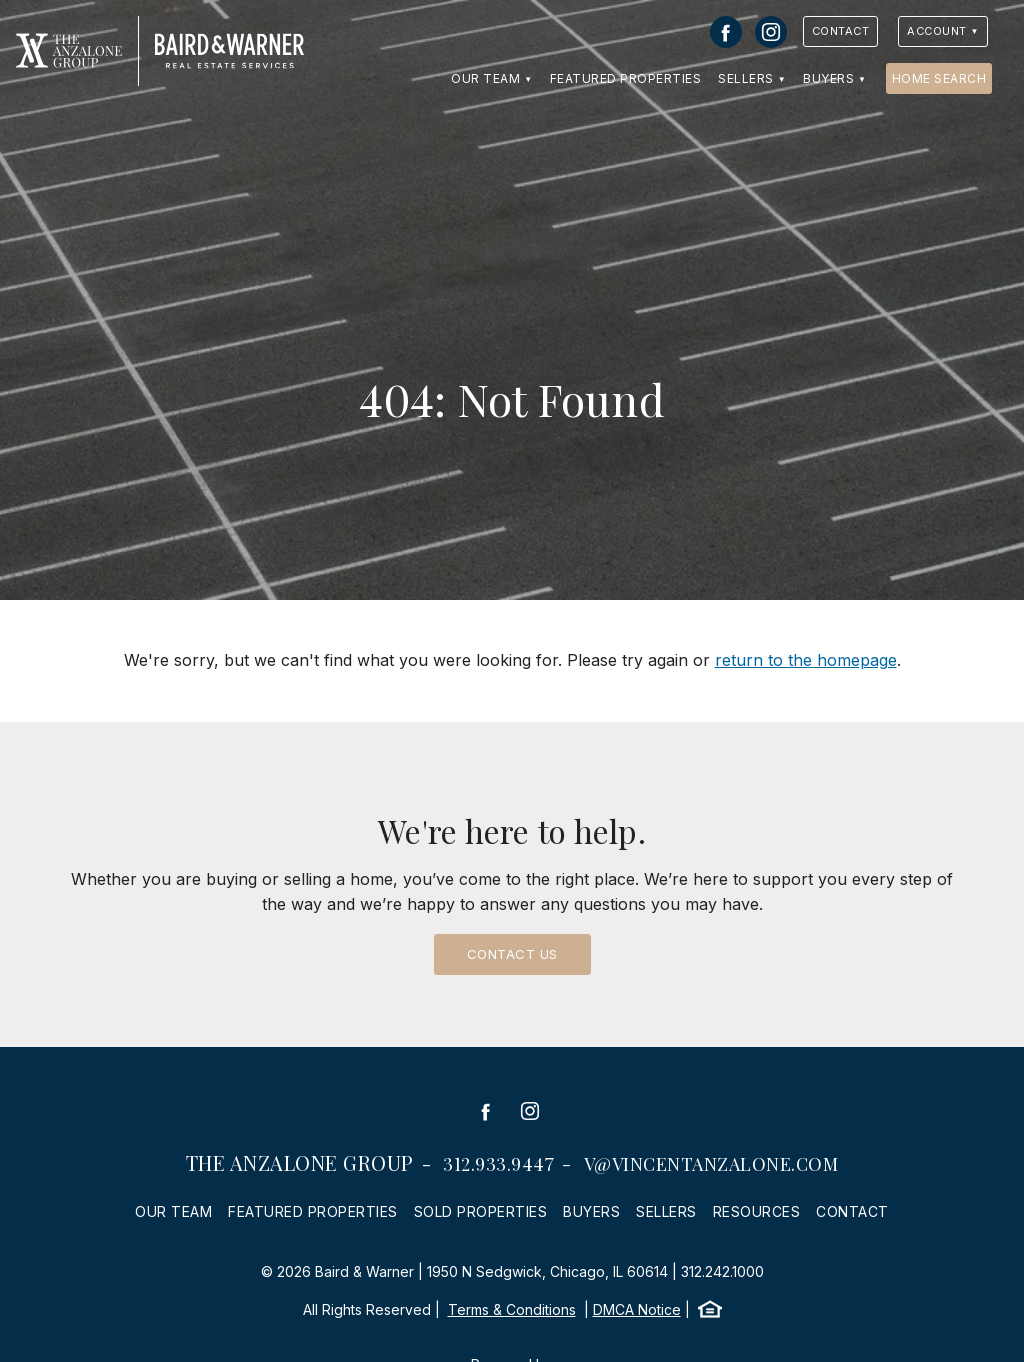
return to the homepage (806, 660)
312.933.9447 (498, 1164)
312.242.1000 (722, 1271)
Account (937, 31)
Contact (841, 31)
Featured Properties (626, 78)
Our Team (485, 78)
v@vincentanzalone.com (711, 1164)
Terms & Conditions (512, 1309)
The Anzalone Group (300, 1162)
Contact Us (512, 954)
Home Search (939, 78)
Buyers (828, 78)
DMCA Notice (637, 1309)
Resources (757, 1211)
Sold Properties (481, 1211)
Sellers (746, 78)
